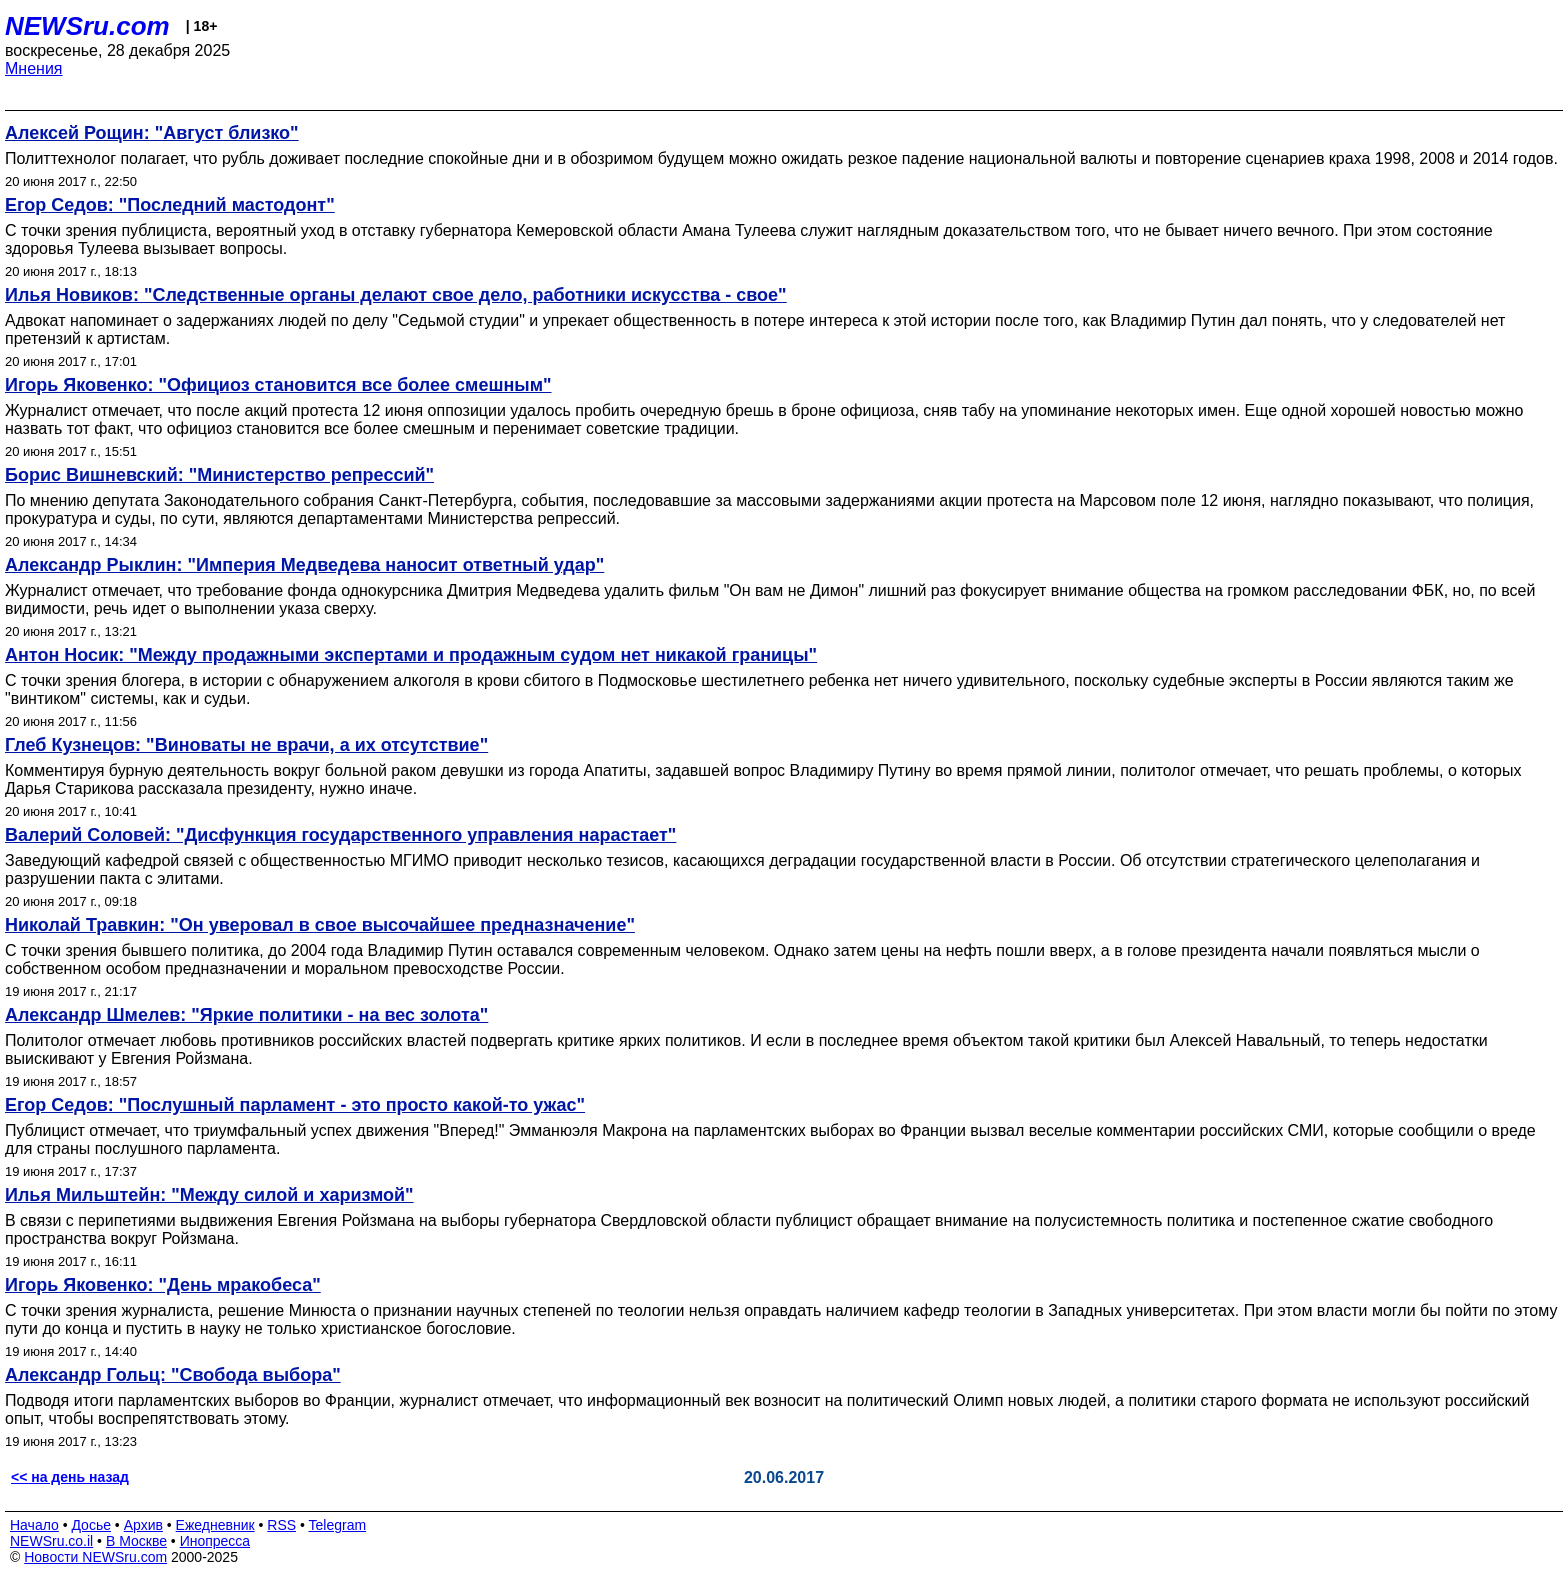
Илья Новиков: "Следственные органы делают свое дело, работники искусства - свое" (396, 295)
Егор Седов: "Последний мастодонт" (170, 205)
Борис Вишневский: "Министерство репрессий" (219, 475)
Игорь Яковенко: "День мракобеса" (163, 1285)
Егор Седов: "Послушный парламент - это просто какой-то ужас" (295, 1105)
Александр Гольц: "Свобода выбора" (173, 1375)
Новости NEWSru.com (95, 1557)
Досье (91, 1525)
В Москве (136, 1541)
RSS (281, 1525)
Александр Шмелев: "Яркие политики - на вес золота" (246, 1015)
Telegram (338, 1525)
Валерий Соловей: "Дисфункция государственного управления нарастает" (340, 835)
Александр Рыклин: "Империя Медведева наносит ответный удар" (304, 565)
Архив (143, 1525)
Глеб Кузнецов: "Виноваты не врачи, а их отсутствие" (246, 745)
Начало (34, 1525)
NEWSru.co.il (51, 1541)
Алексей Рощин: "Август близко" (152, 133)
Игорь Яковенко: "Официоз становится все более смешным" (278, 385)
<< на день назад (70, 1477)
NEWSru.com (87, 26)
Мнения (34, 68)
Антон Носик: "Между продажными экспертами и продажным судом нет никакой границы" (411, 655)
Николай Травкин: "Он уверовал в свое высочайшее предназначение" (320, 925)
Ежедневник (215, 1525)
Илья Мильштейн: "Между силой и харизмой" (209, 1195)
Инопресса (215, 1541)
